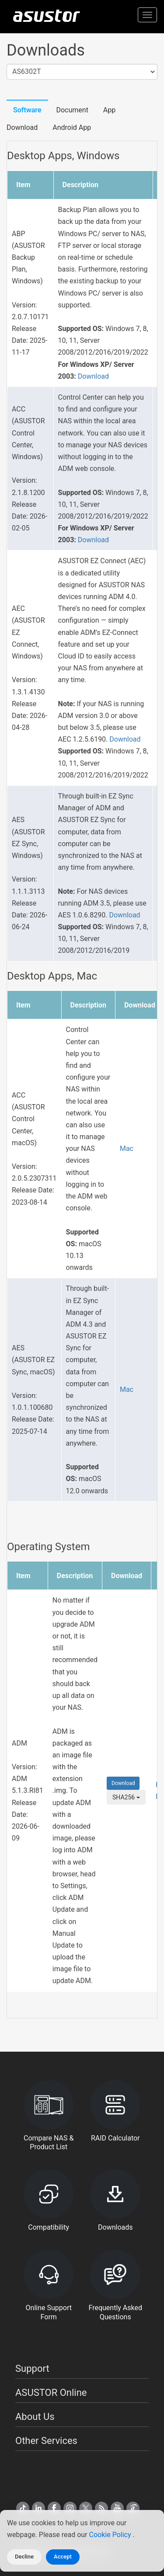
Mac (126, 1148)
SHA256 (126, 1797)
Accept (63, 2556)
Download (93, 376)
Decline (24, 2556)
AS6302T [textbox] (26, 71)
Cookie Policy (111, 2535)
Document (72, 110)
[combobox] (82, 72)
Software (27, 110)
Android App (71, 127)
